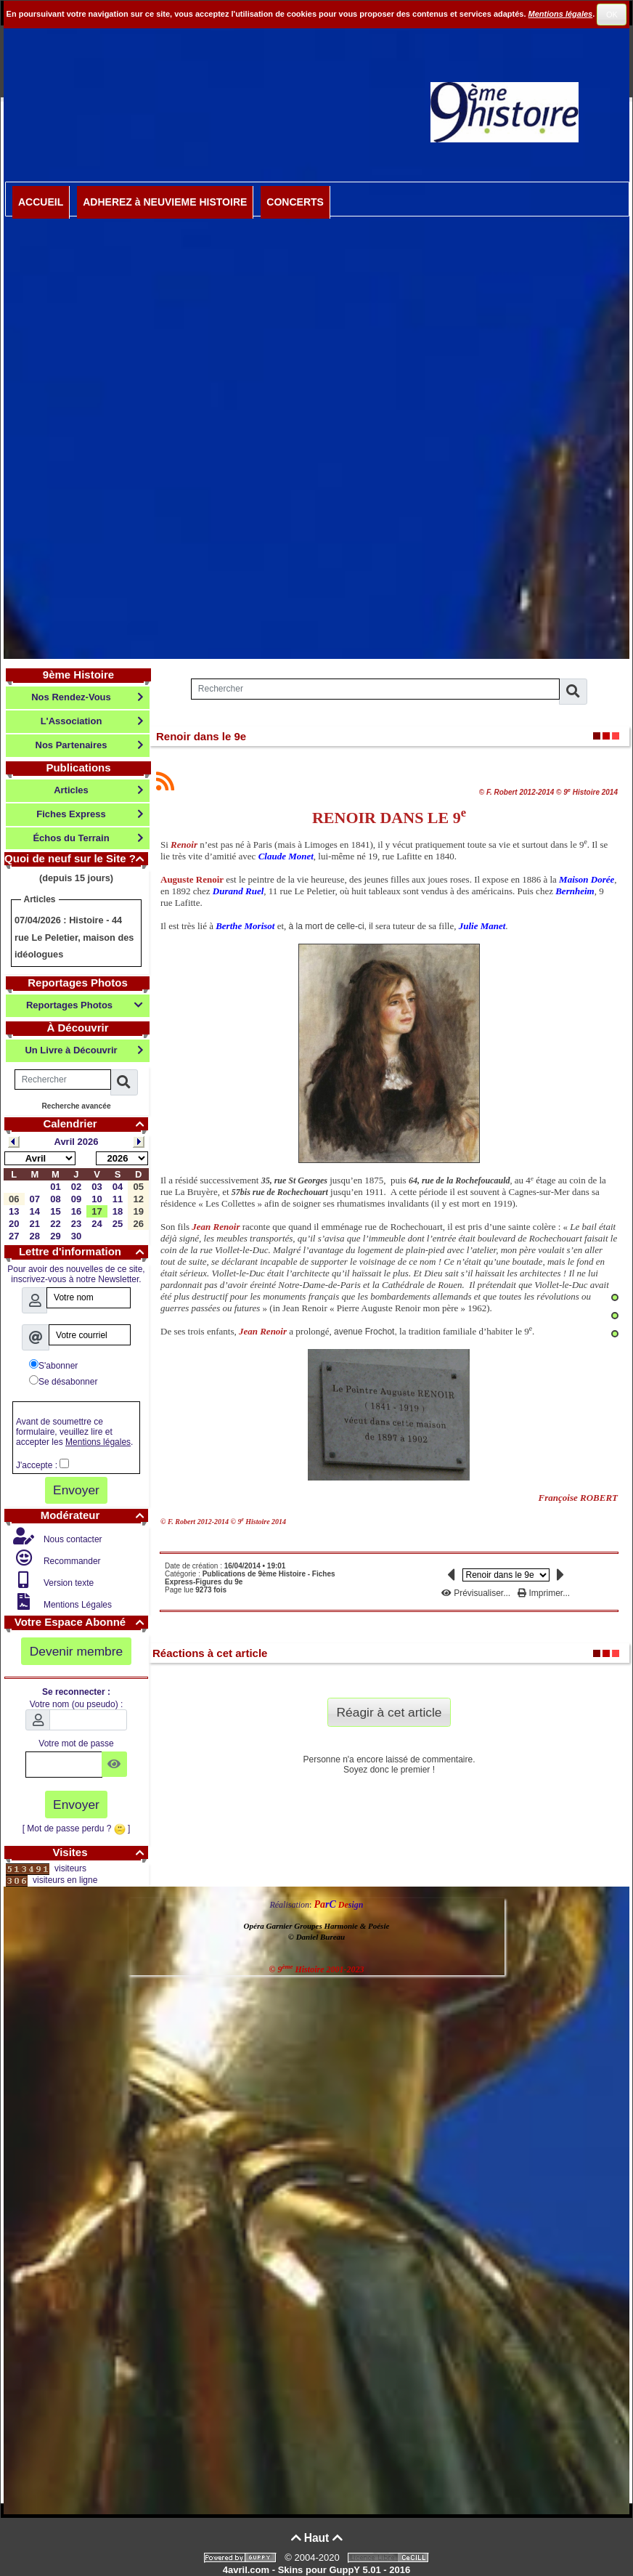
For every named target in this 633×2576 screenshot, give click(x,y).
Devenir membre (76, 1651)
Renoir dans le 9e (201, 736)
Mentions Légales (76, 1605)
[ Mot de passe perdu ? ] (77, 1828)
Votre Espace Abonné (81, 1622)
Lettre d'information (83, 1251)
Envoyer (76, 1490)
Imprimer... (544, 1593)
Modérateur (94, 1515)
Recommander (71, 1561)
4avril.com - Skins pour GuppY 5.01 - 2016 (316, 2569)
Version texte (67, 1583)
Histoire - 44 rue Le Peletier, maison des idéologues (74, 937)
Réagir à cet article (389, 1712)
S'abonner (53, 1365)
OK (612, 14)
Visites (100, 1852)
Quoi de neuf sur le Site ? (76, 858)
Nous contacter (71, 1539)
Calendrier (95, 1123)
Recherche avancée (75, 1106)
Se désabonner (63, 1381)
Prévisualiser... (477, 1593)
